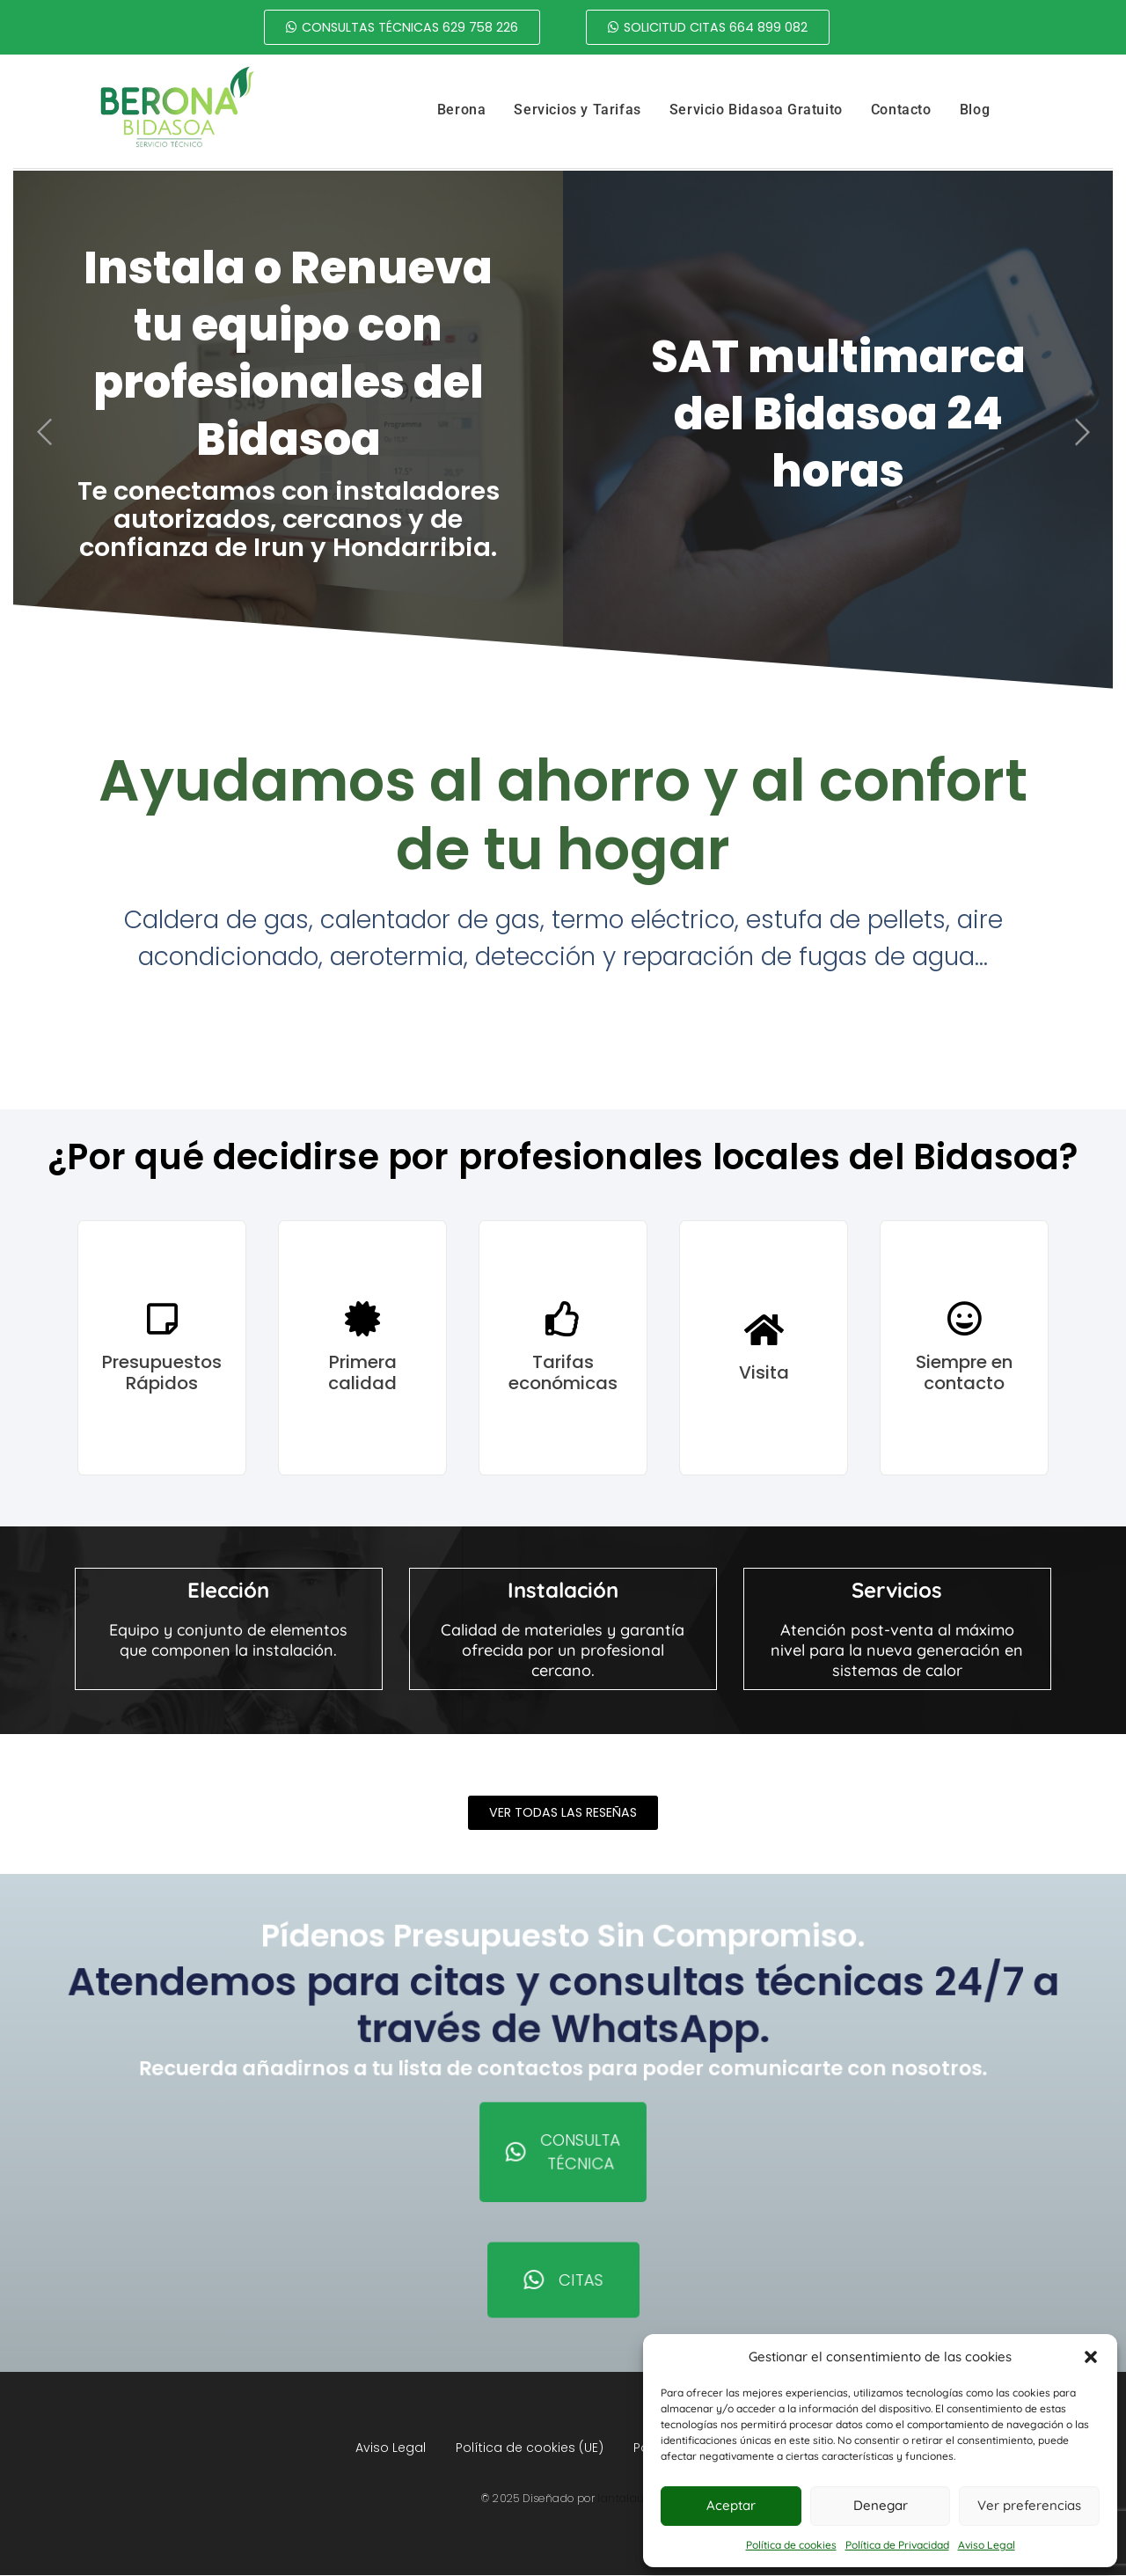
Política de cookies (791, 2544)
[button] (1091, 2357)
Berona (461, 109)
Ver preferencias (1029, 2505)
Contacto (901, 109)
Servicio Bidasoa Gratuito (756, 109)
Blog (975, 109)
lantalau (620, 2499)
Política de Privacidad (897, 2544)
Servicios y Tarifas (577, 109)
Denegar (880, 2505)
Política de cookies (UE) (529, 2448)
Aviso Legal (986, 2544)
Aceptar (731, 2505)
